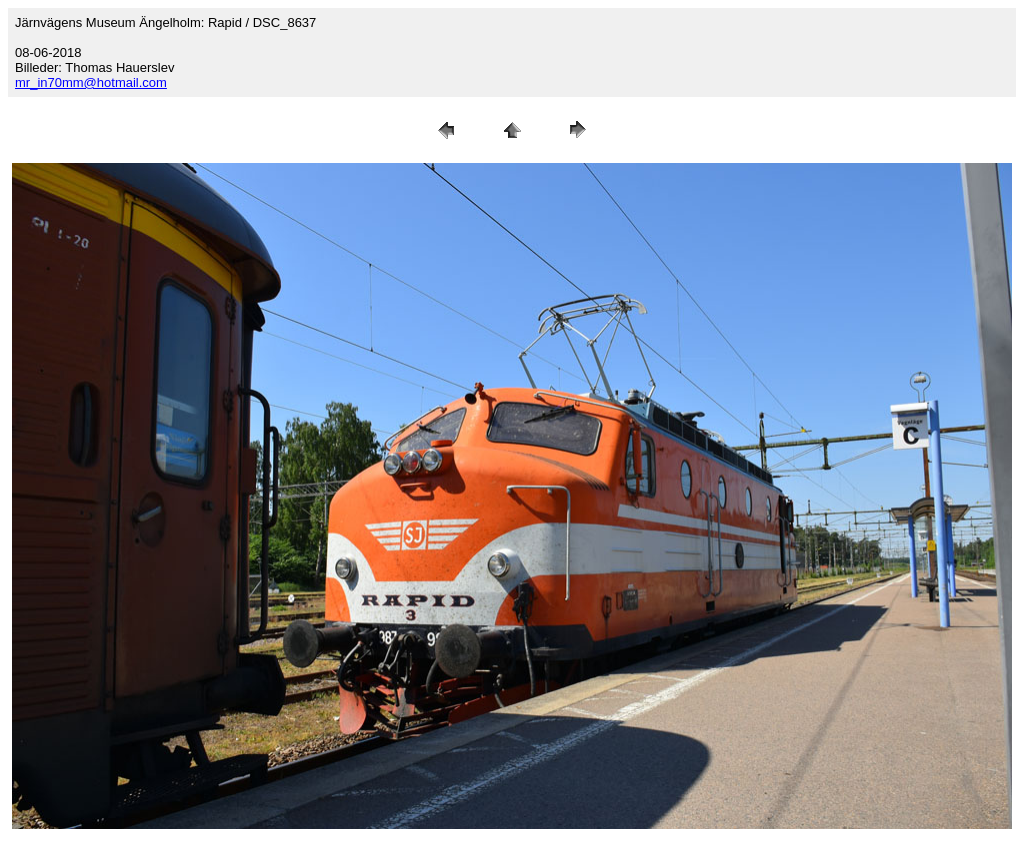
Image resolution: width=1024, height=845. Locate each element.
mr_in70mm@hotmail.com (91, 82)
